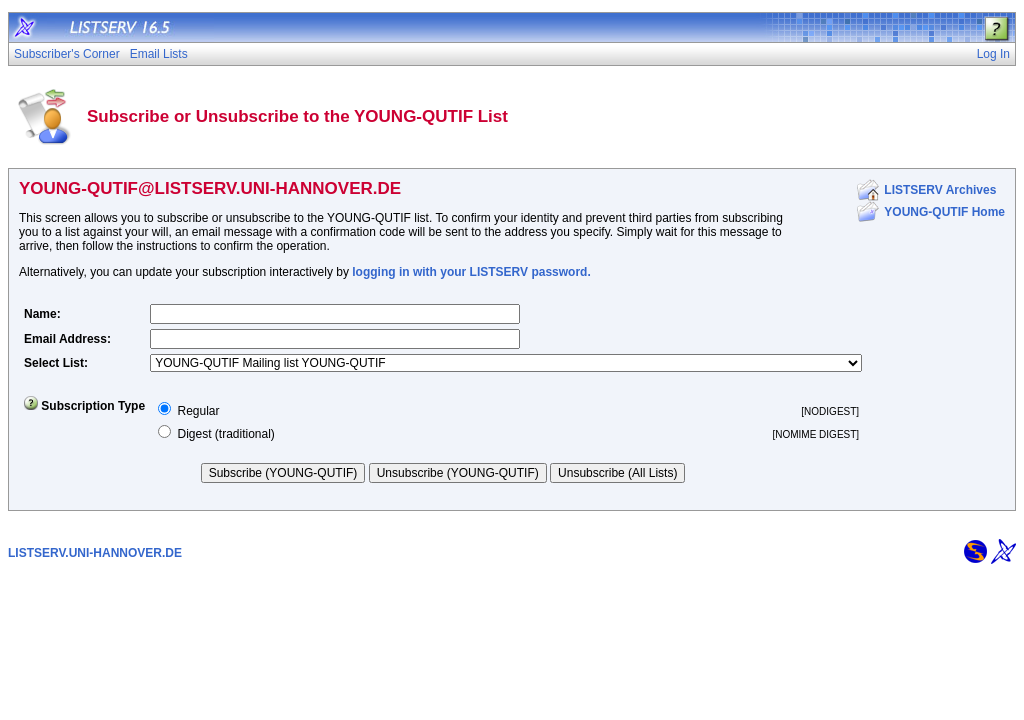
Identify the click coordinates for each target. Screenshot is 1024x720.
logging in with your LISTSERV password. (471, 272)
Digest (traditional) (225, 434)
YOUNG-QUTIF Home (944, 212)
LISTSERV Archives (940, 190)
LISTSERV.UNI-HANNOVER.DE (95, 553)
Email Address (65, 339)
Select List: (56, 363)
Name (40, 314)
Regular (198, 411)
